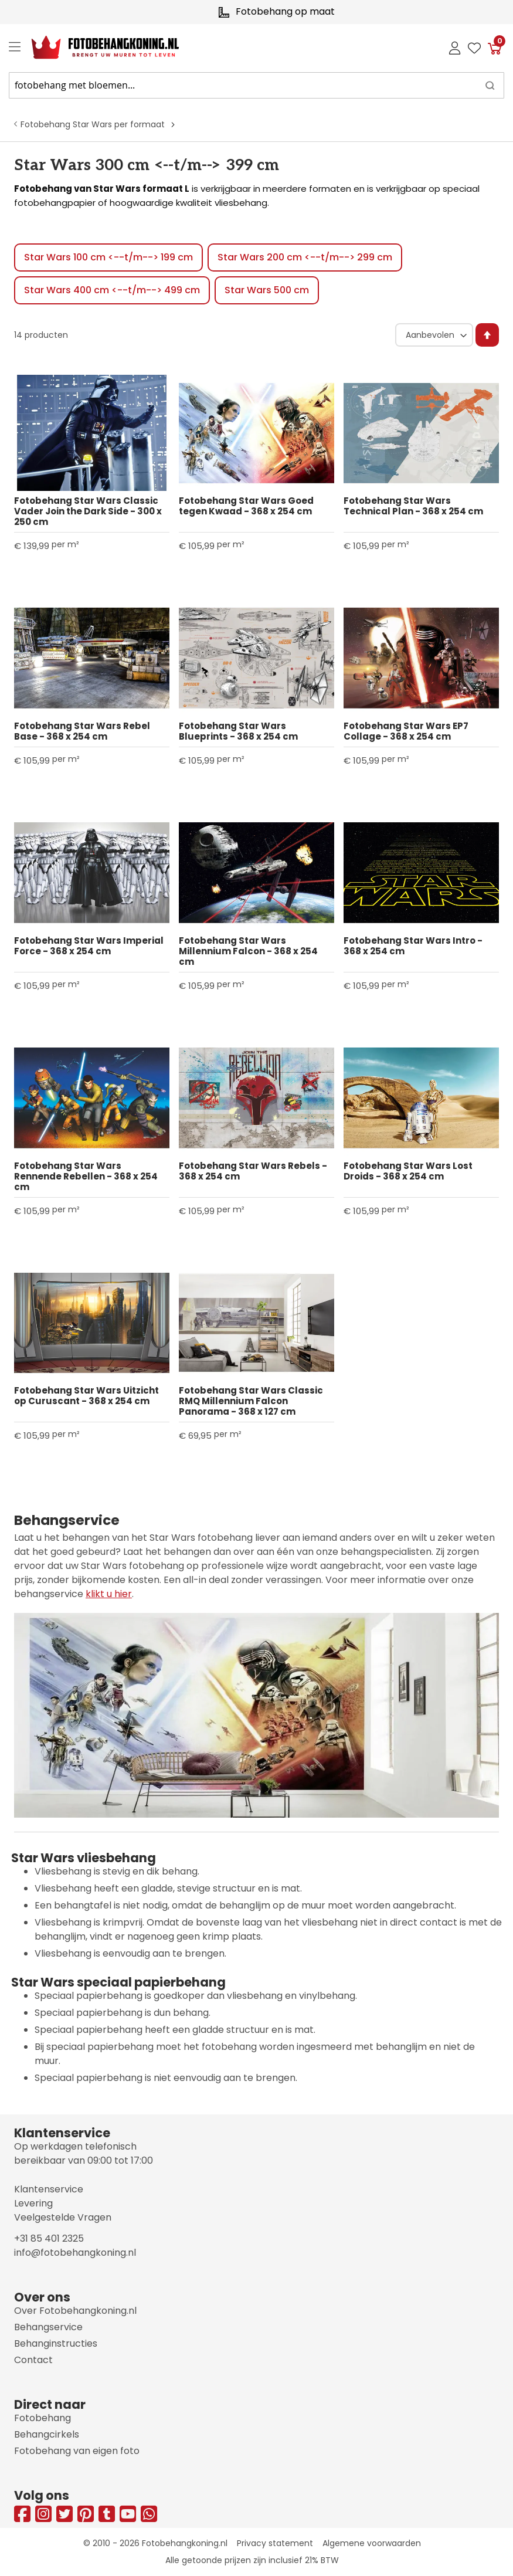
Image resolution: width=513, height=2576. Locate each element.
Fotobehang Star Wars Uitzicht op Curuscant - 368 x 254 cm (86, 1395)
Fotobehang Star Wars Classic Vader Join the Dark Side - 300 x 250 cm (88, 511)
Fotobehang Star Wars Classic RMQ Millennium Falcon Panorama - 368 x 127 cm (251, 1401)
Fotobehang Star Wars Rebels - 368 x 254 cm (253, 1171)
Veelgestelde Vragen (62, 2217)
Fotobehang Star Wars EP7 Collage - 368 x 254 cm (406, 731)
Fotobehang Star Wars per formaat (93, 124)
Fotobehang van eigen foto (77, 2451)
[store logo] (96, 47)
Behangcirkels (46, 2434)
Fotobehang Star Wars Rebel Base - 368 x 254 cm (82, 731)
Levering (33, 2203)
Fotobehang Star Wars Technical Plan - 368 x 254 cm (413, 506)
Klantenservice (48, 2189)
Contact (33, 2360)
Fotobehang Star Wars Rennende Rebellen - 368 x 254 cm (86, 1176)
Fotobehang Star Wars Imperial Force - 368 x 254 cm (89, 946)
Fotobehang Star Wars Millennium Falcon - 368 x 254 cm (248, 951)
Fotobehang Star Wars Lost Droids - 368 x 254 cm (408, 1171)
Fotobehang (42, 2418)
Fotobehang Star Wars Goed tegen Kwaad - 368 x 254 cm (246, 506)
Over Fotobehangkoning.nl (75, 2310)
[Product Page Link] (91, 433)
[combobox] (256, 85)
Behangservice (48, 2327)
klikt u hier (109, 1594)
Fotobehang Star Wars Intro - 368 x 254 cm (413, 946)
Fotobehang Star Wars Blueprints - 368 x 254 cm (238, 731)
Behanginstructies (55, 2343)
